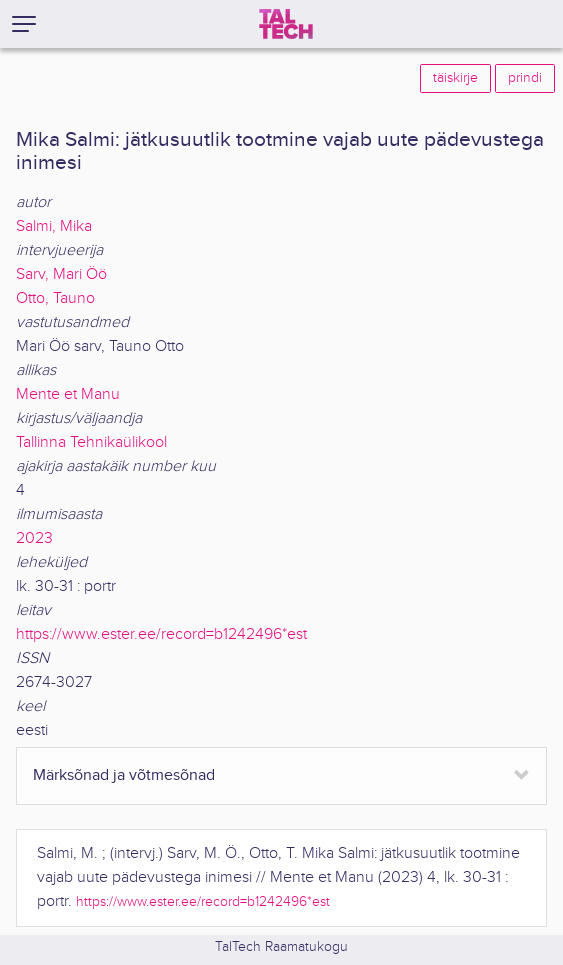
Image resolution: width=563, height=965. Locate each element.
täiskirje (455, 78)
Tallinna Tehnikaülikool (91, 442)
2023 (34, 538)
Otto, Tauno (55, 298)
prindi (525, 78)
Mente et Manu (68, 394)
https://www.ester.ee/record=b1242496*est (161, 634)
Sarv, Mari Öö (61, 274)
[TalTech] (286, 24)
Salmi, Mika (54, 226)
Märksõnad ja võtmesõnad (124, 775)
